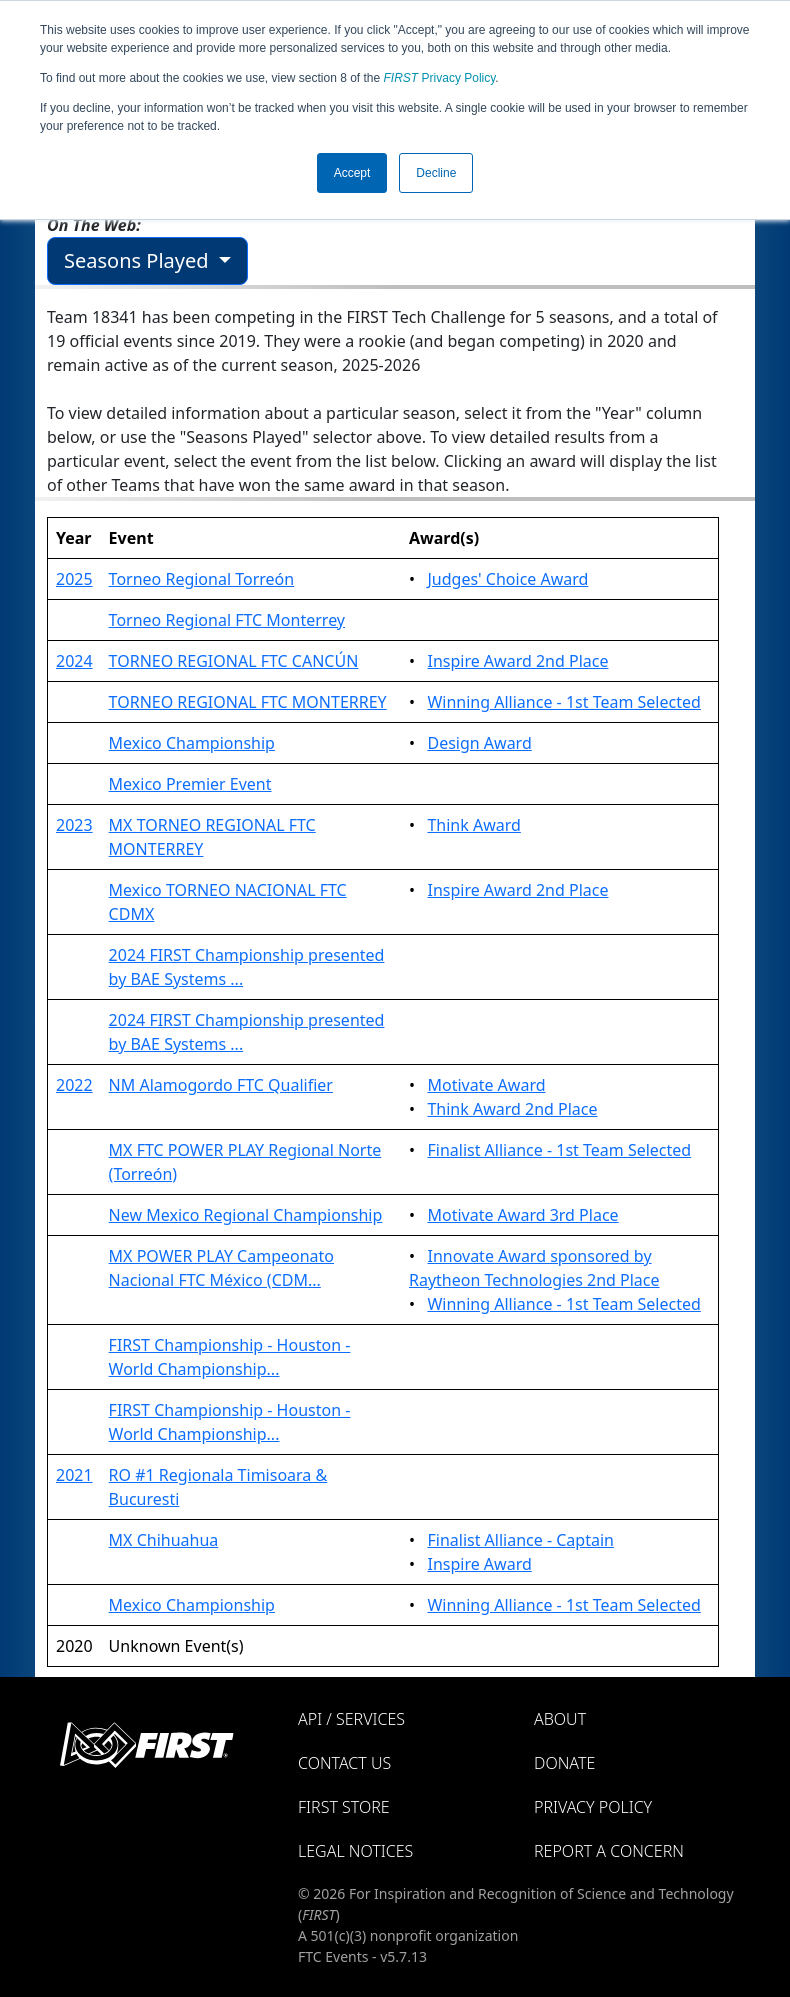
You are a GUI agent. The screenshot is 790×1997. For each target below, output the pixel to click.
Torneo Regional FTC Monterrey (227, 620)
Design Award (479, 743)
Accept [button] (352, 173)
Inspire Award (479, 1564)
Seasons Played (139, 260)
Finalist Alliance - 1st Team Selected (559, 1150)
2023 (74, 825)
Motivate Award (486, 1085)
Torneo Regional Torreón (202, 579)
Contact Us (344, 1763)
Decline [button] (436, 173)
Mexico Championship (192, 743)
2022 (74, 1085)
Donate (564, 1763)
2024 (74, 661)
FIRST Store (344, 1807)
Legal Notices (355, 1851)
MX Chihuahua (164, 1540)
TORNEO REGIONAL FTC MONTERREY (248, 702)
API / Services (351, 1719)
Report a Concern (609, 1851)
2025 (74, 579)
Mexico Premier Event (190, 784)
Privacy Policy (440, 78)
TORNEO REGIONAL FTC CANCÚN (234, 661)
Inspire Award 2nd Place (517, 661)
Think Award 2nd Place (512, 1109)
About (560, 1719)
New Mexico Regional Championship (246, 1215)
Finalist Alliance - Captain (520, 1540)
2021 (74, 1475)
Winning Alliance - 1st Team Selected (563, 702)
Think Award (473, 825)
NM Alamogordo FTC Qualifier (221, 1085)
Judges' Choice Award (507, 579)
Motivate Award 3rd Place (522, 1215)
